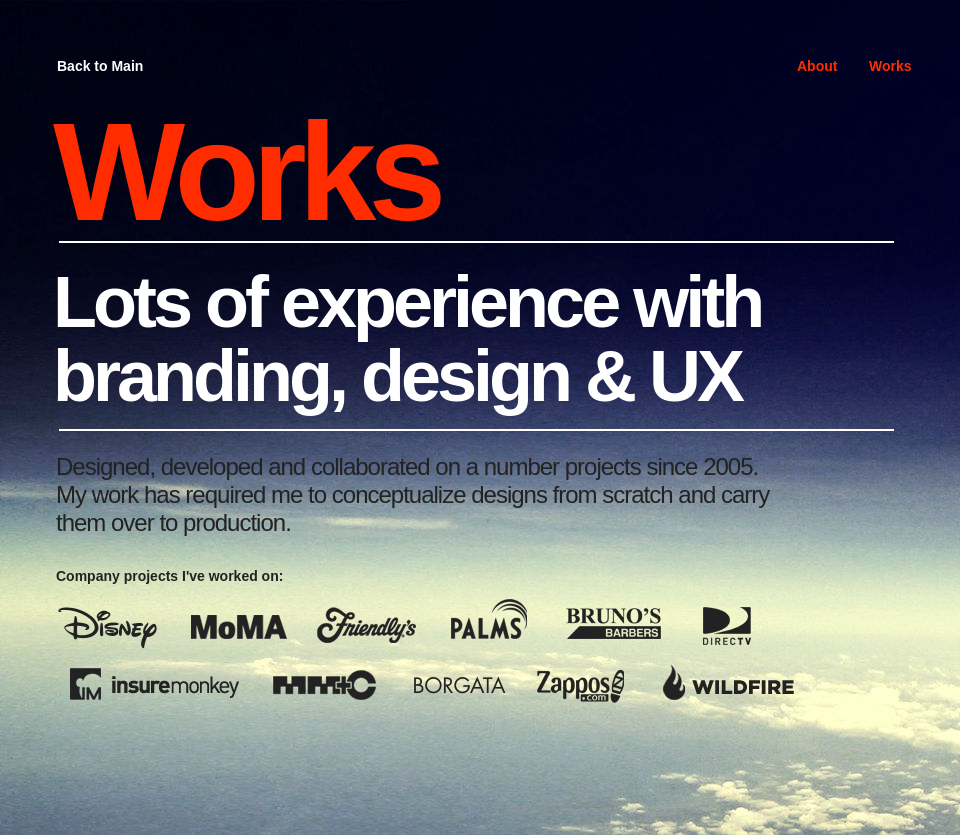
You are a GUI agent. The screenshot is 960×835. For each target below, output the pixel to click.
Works (890, 66)
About (817, 66)
